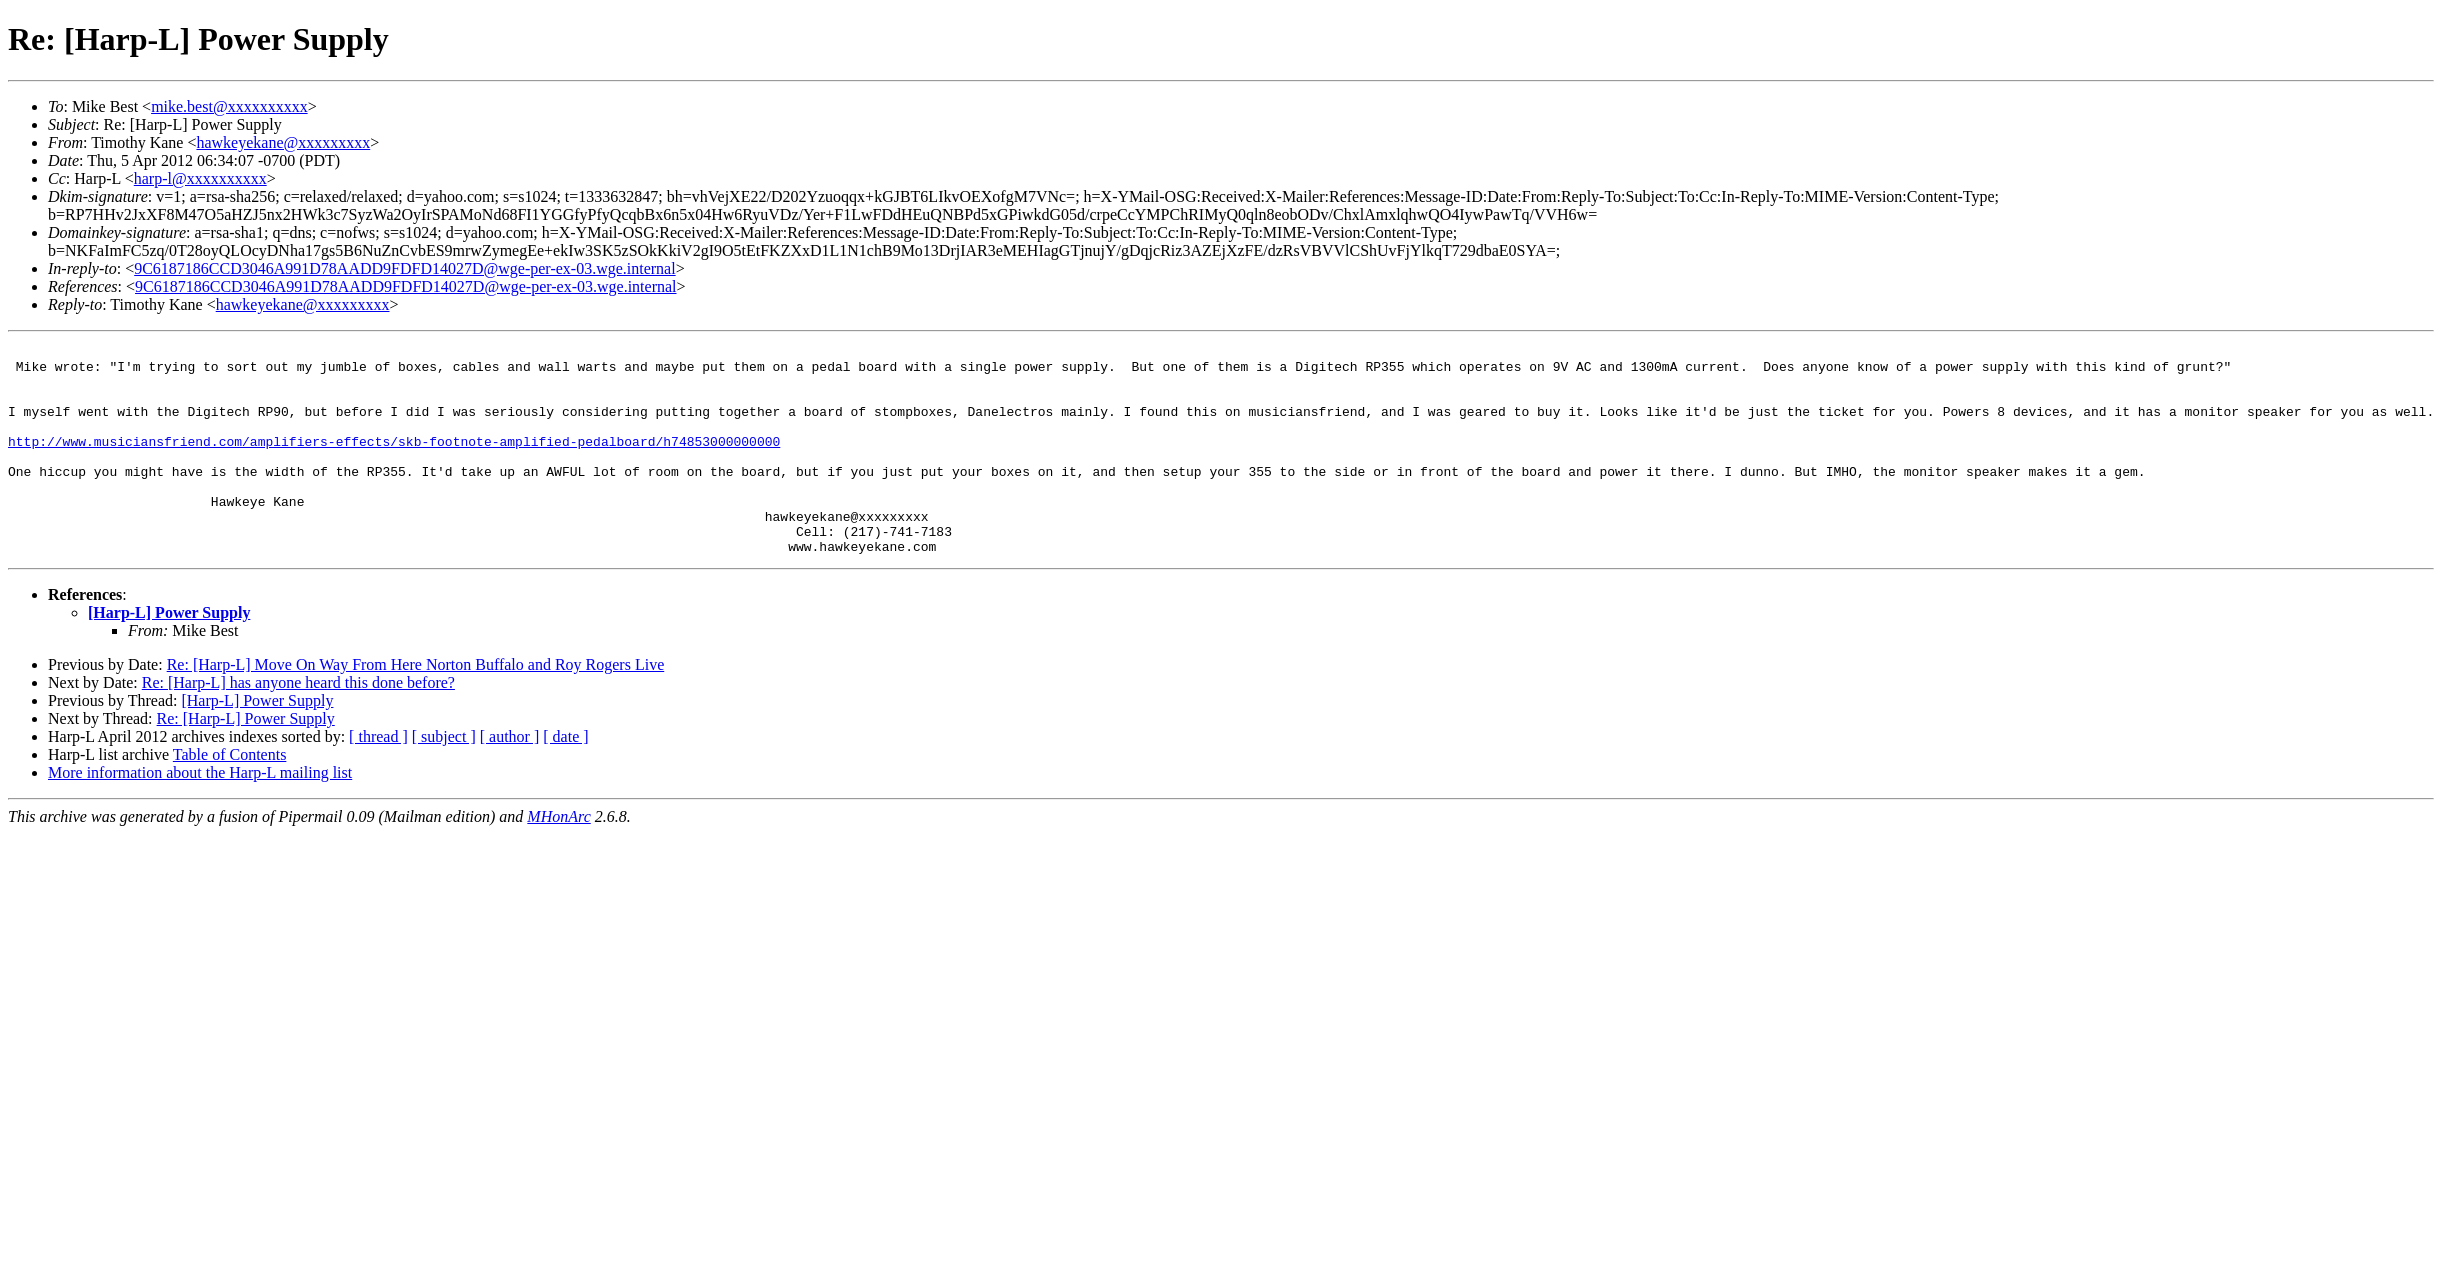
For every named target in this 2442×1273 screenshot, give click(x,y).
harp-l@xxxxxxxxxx (200, 178)
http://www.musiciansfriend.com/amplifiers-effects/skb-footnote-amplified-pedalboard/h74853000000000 (394, 462)
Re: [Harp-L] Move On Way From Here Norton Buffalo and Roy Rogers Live (416, 706)
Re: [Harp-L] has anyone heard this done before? (298, 724)
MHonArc (558, 858)
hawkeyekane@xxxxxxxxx (283, 142)
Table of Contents (230, 796)
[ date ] (565, 778)
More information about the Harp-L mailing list (200, 814)
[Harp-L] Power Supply (169, 654)
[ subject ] (444, 778)
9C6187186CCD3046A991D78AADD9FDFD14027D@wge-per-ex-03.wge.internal (404, 268)
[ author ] (510, 778)
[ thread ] (378, 778)
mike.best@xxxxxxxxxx (229, 106)
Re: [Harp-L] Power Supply (246, 760)
